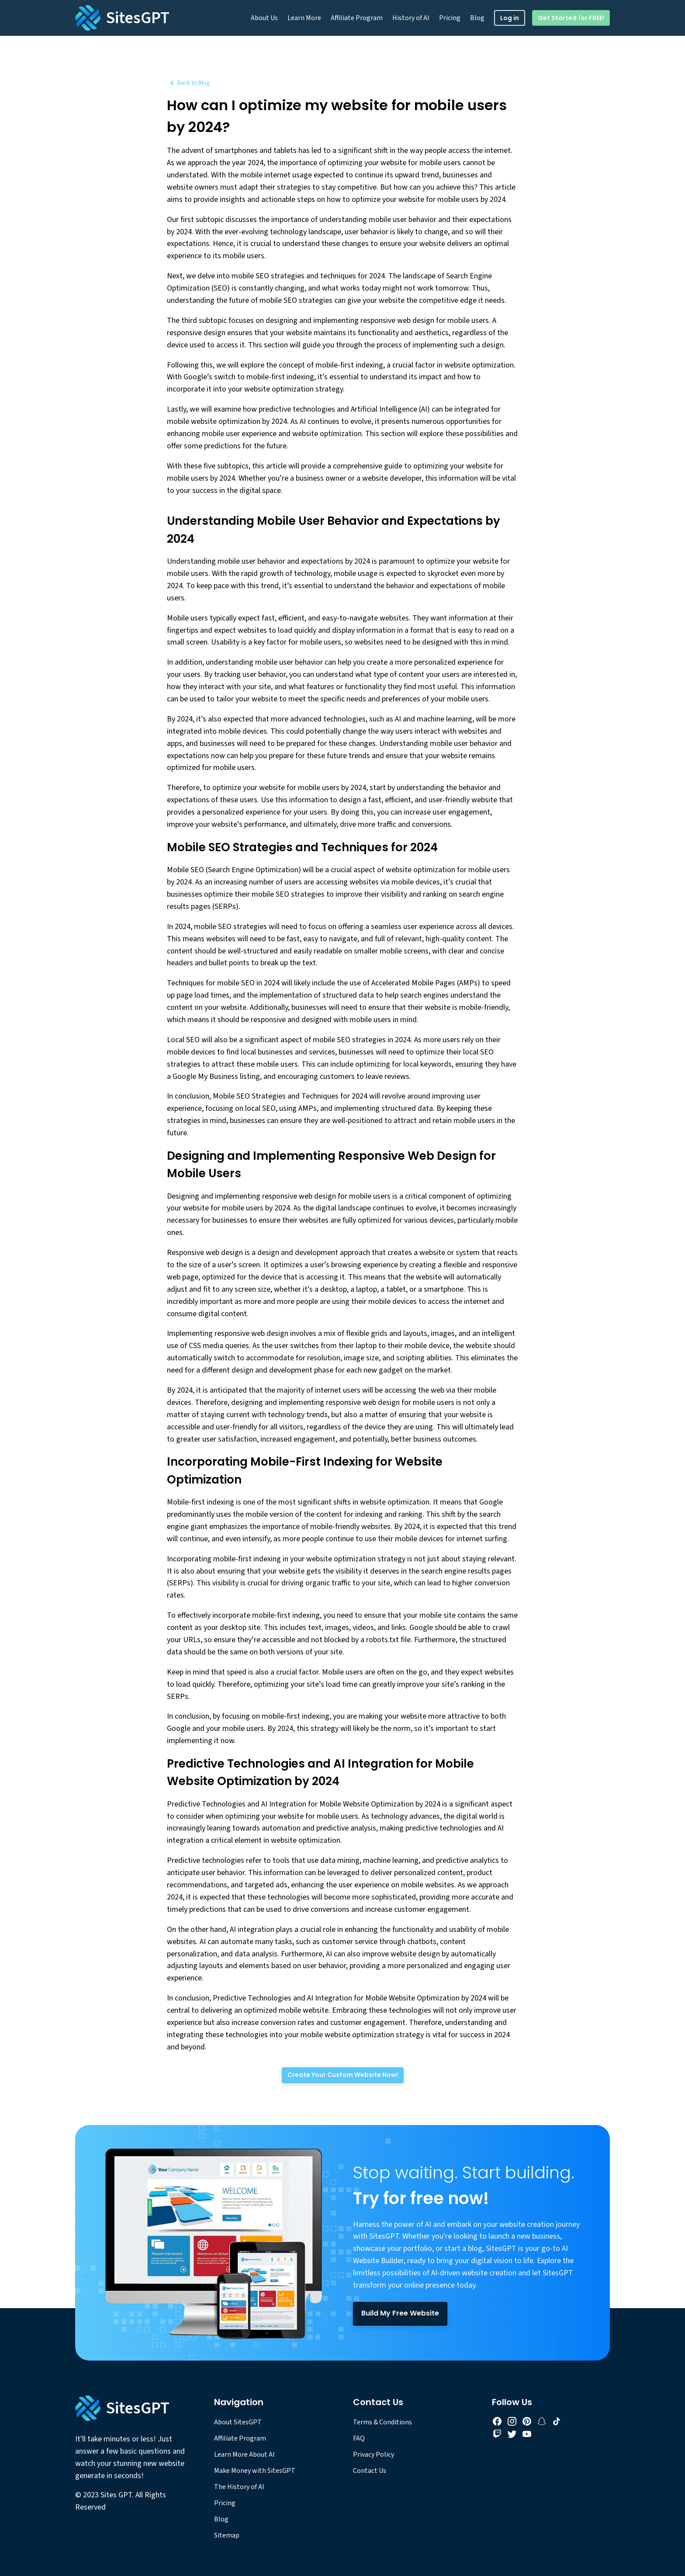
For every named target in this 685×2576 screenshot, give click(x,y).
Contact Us (369, 2470)
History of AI (410, 18)
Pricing (449, 18)
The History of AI (239, 2487)
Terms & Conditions (382, 2422)
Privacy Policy (373, 2454)
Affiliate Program (357, 18)
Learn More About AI (244, 2454)
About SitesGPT (238, 2422)
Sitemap (226, 2535)
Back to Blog (188, 83)
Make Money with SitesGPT (254, 2470)
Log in (509, 18)
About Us (264, 18)
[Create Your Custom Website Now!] (343, 2075)
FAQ (359, 2438)
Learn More (304, 18)
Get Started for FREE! (571, 18)
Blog (477, 18)
